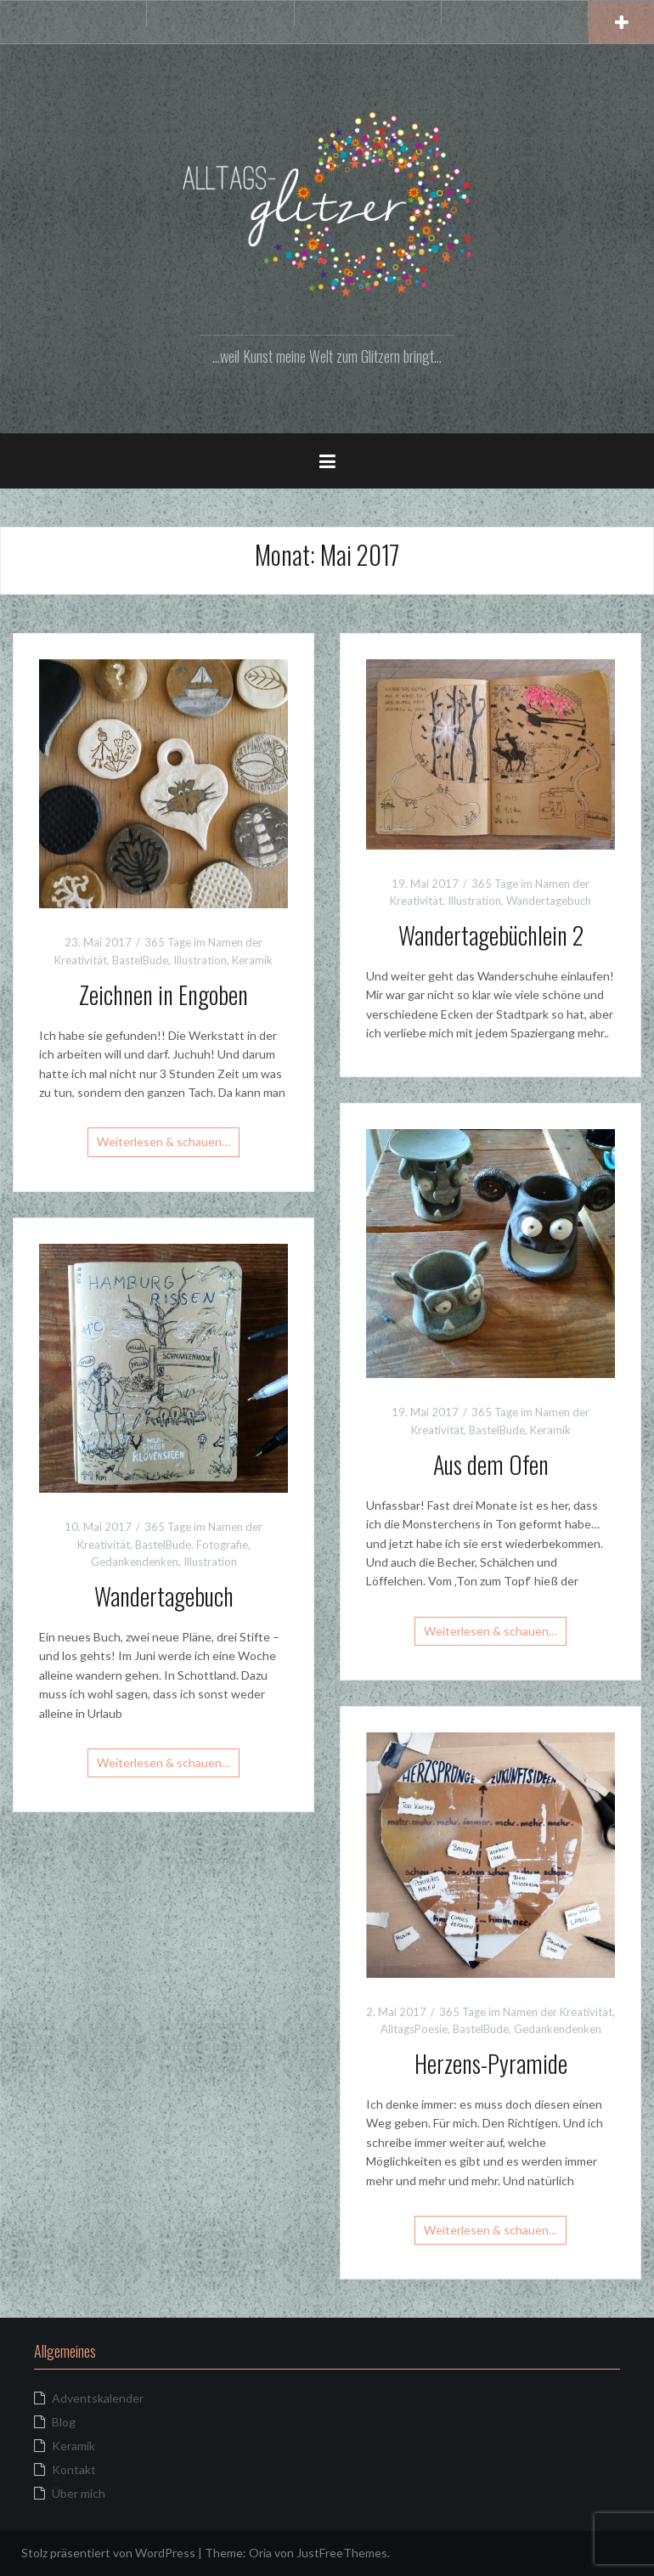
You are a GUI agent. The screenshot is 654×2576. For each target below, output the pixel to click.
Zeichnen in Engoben (163, 994)
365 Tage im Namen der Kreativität (525, 2012)
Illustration (200, 960)
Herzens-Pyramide (490, 2063)
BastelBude (140, 960)
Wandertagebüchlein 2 (491, 935)
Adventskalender (98, 2398)
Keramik (252, 960)
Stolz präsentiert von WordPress (108, 2552)
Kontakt (74, 2469)
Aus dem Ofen (491, 1464)
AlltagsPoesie (414, 2029)
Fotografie (222, 1544)
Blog (64, 2422)
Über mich (78, 2493)
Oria (260, 2552)
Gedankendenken (134, 1561)
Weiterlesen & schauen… (163, 1141)
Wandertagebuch (548, 900)
